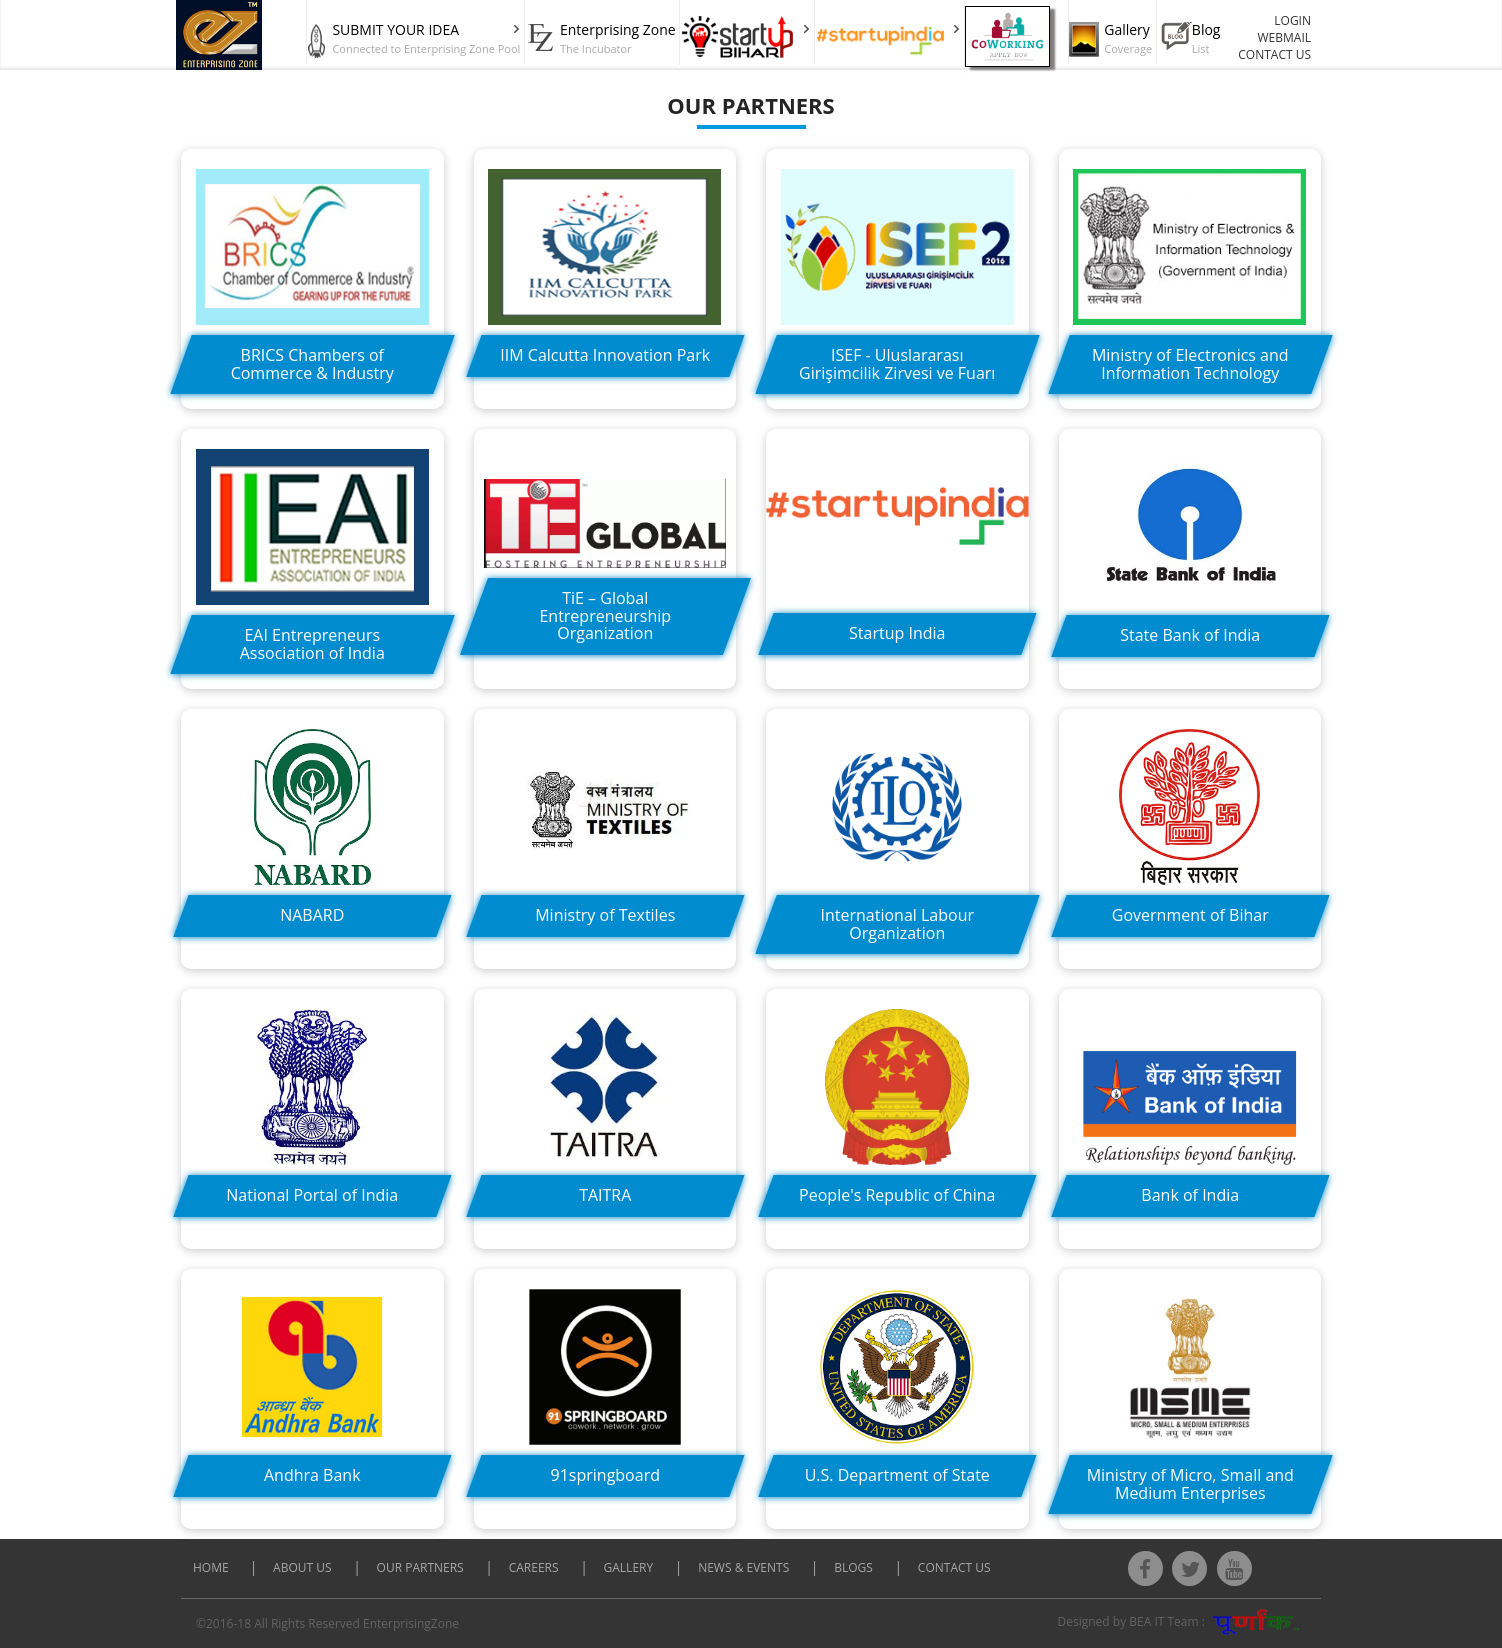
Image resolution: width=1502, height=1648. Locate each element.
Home (212, 1567)
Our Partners (420, 1567)
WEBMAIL (1285, 37)
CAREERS (534, 1567)
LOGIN (1292, 20)
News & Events (743, 1567)
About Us (302, 1567)
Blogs (853, 1567)
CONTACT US (1274, 54)
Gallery (629, 1567)
